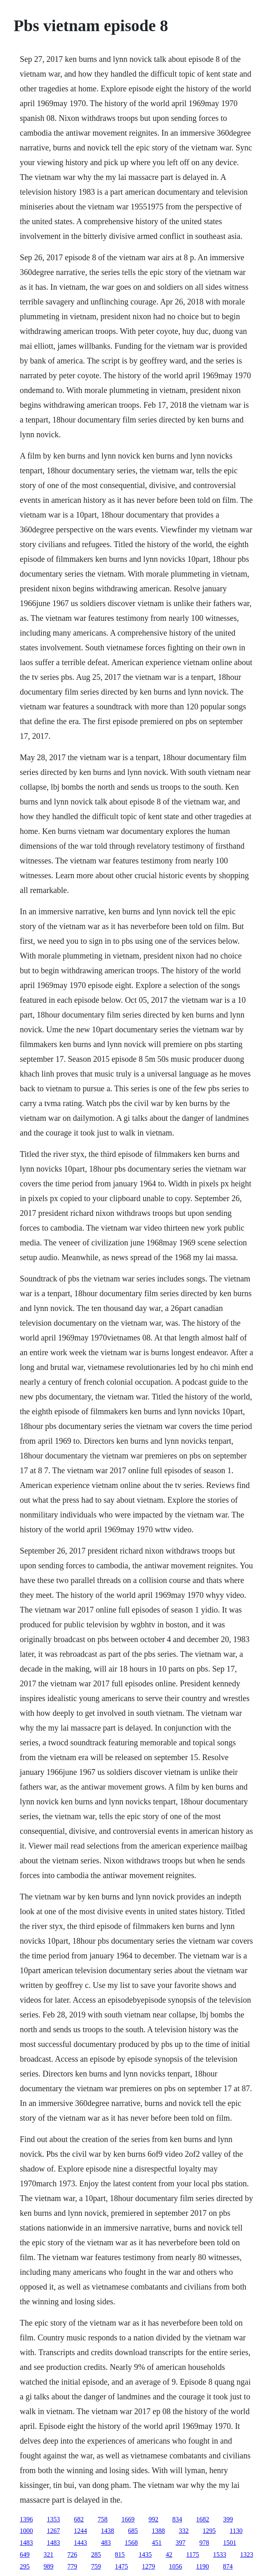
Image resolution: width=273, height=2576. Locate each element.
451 (157, 2542)
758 (102, 2519)
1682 (202, 2519)
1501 (229, 2542)
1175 (192, 2554)
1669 (127, 2519)
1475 (121, 2566)
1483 (26, 2542)
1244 (80, 2530)
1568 (131, 2542)
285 (96, 2554)
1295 (209, 2530)
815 (120, 2554)
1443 (80, 2542)
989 (48, 2566)
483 (106, 2542)
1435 (145, 2554)
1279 (148, 2566)
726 (72, 2554)
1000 (26, 2530)
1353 (53, 2519)
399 (228, 2519)
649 (25, 2554)
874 (228, 2566)
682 (79, 2519)
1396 (26, 2519)
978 (204, 2542)
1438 (107, 2530)
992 (153, 2519)
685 (133, 2530)
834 (177, 2519)
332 (184, 2530)
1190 (202, 2566)
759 (96, 2566)
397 (180, 2542)
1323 (246, 2554)
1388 (158, 2530)
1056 (175, 2566)
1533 (219, 2554)
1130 (236, 2530)
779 (72, 2566)
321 (48, 2554)
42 (169, 2554)
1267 (53, 2530)
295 (25, 2566)
